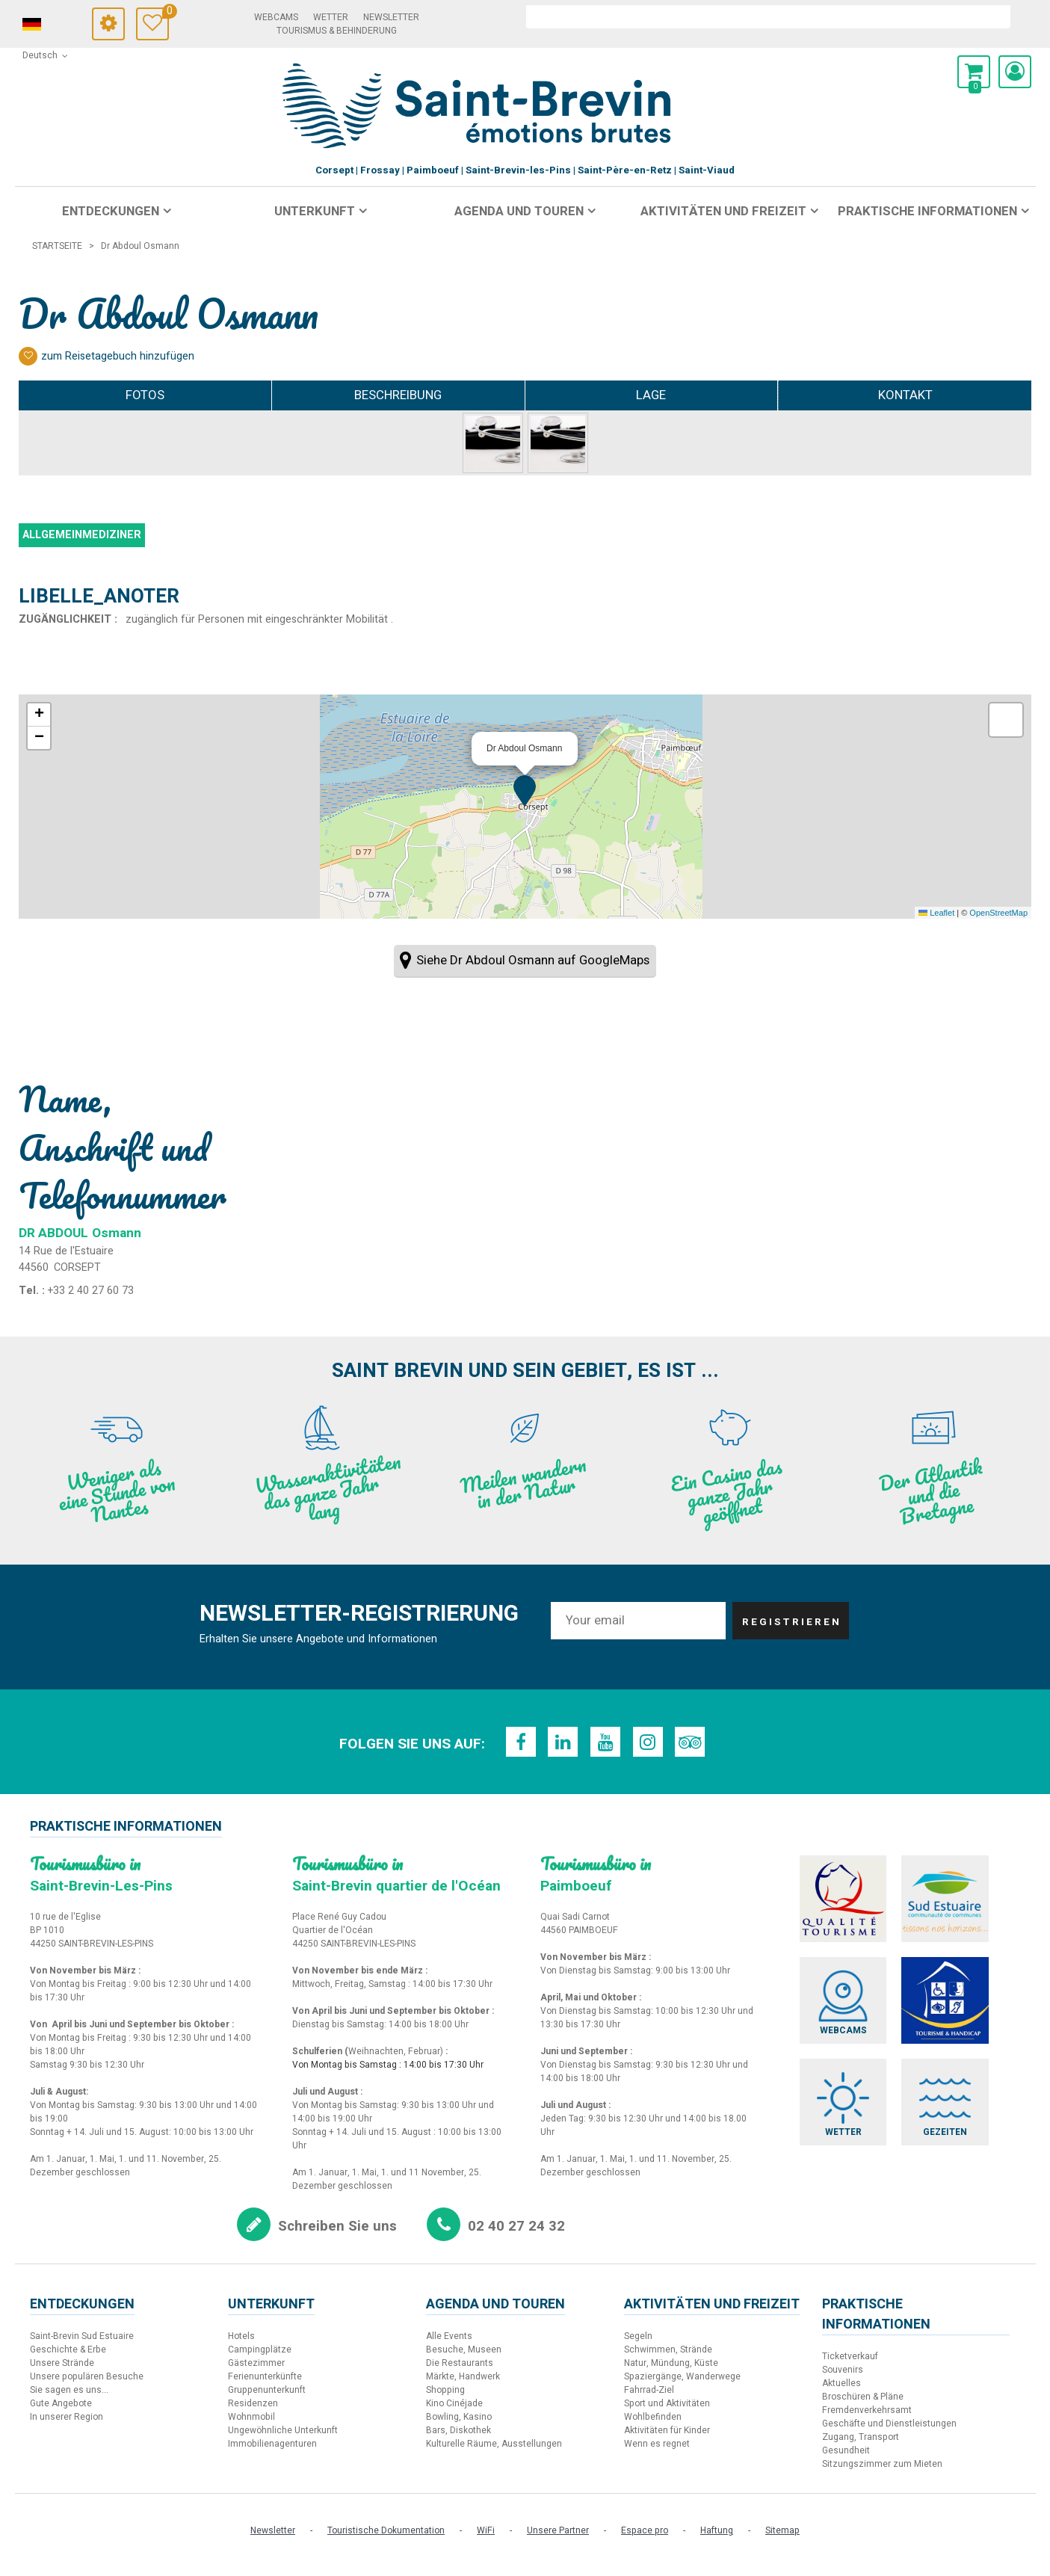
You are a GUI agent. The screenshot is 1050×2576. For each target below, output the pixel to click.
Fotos (145, 395)
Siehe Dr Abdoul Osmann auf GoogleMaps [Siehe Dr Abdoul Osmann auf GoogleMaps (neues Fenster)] (532, 960)
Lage (651, 395)
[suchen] (768, 16)
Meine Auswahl (165, 13)
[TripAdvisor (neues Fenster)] (695, 1742)
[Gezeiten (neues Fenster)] (970, 2136)
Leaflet (936, 912)
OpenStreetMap (998, 912)
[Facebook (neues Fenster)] (516, 1742)
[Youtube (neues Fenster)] (605, 1742)
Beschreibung (398, 395)
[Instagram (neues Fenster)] (650, 1742)
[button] (974, 72)
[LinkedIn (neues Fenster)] (560, 1742)
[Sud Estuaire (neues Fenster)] (970, 1903)
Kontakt (905, 395)
